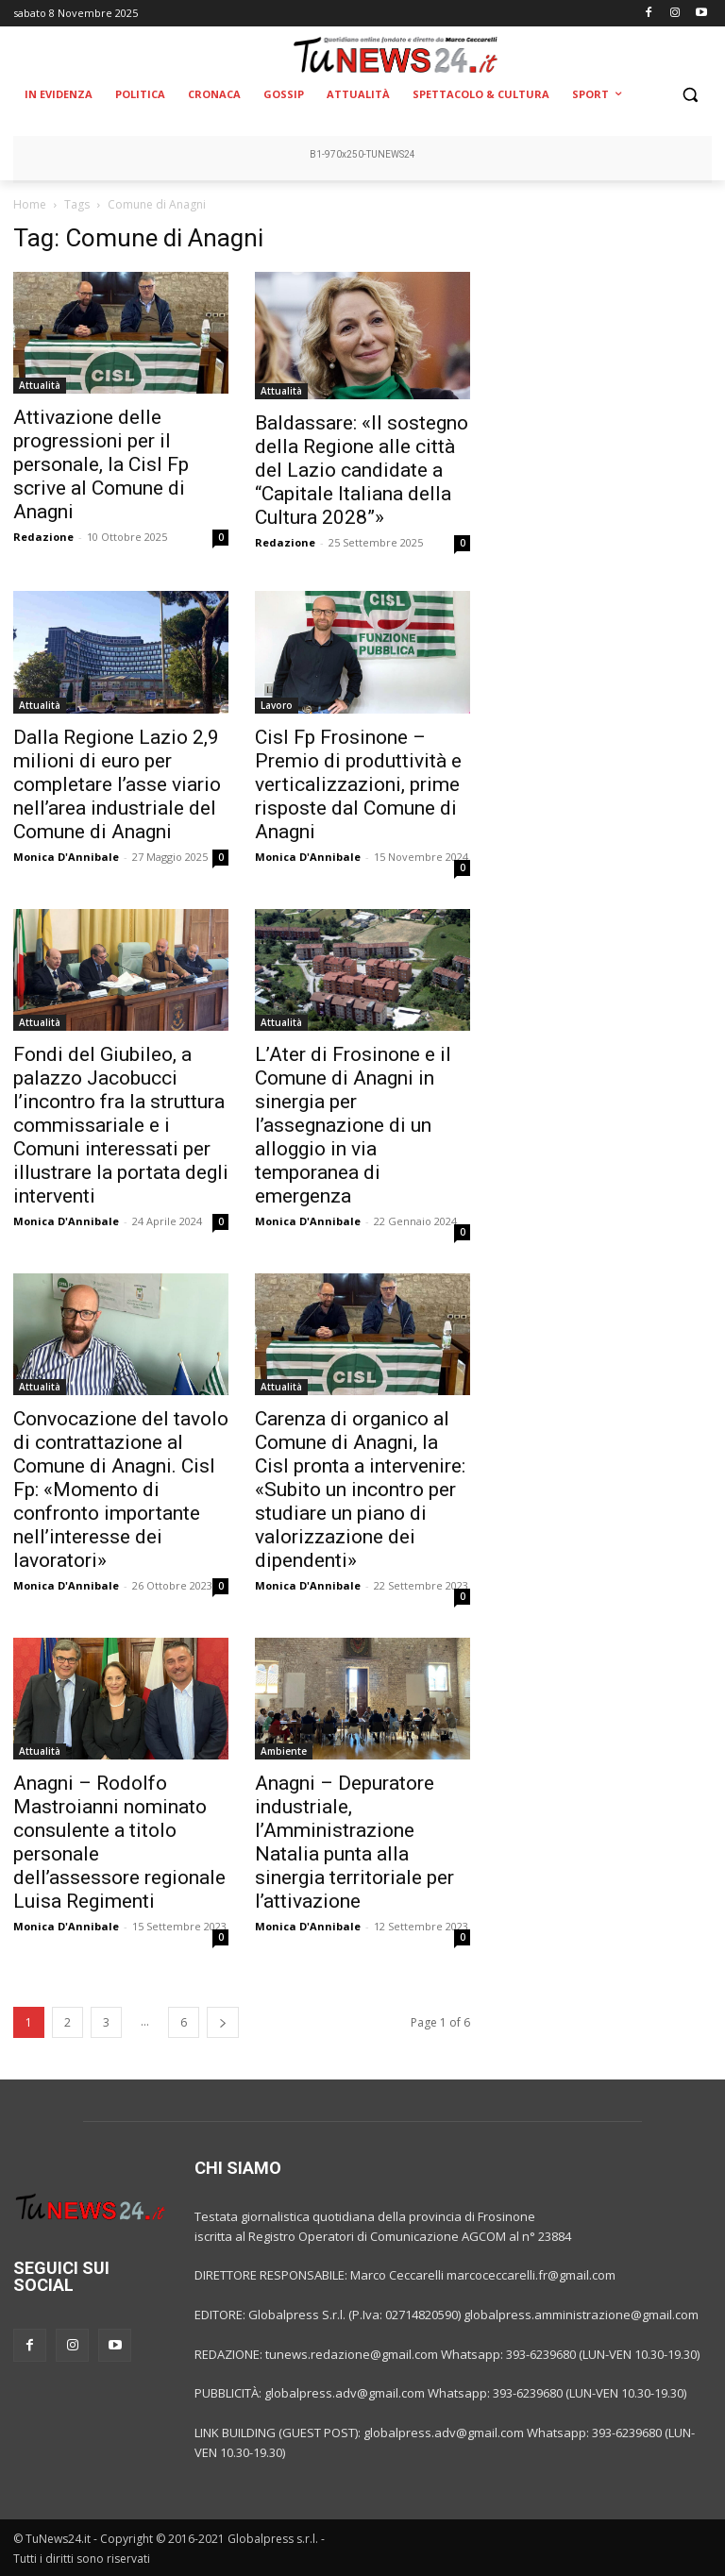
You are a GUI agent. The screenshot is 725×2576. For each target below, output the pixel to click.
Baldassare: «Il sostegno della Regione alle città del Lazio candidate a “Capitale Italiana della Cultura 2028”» (361, 470)
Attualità (39, 385)
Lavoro (277, 705)
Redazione (43, 537)
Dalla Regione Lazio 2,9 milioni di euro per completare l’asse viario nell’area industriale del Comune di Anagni (117, 784)
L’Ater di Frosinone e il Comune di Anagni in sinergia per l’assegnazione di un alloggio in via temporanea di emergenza (353, 1125)
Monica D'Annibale (66, 857)
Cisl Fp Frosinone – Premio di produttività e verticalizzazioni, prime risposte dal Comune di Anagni (358, 784)
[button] (689, 95)
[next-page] (223, 2022)
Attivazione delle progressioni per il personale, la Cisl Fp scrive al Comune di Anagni (101, 464)
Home (29, 204)
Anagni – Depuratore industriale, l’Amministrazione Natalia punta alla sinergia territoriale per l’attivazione (354, 1842)
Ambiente (284, 1751)
